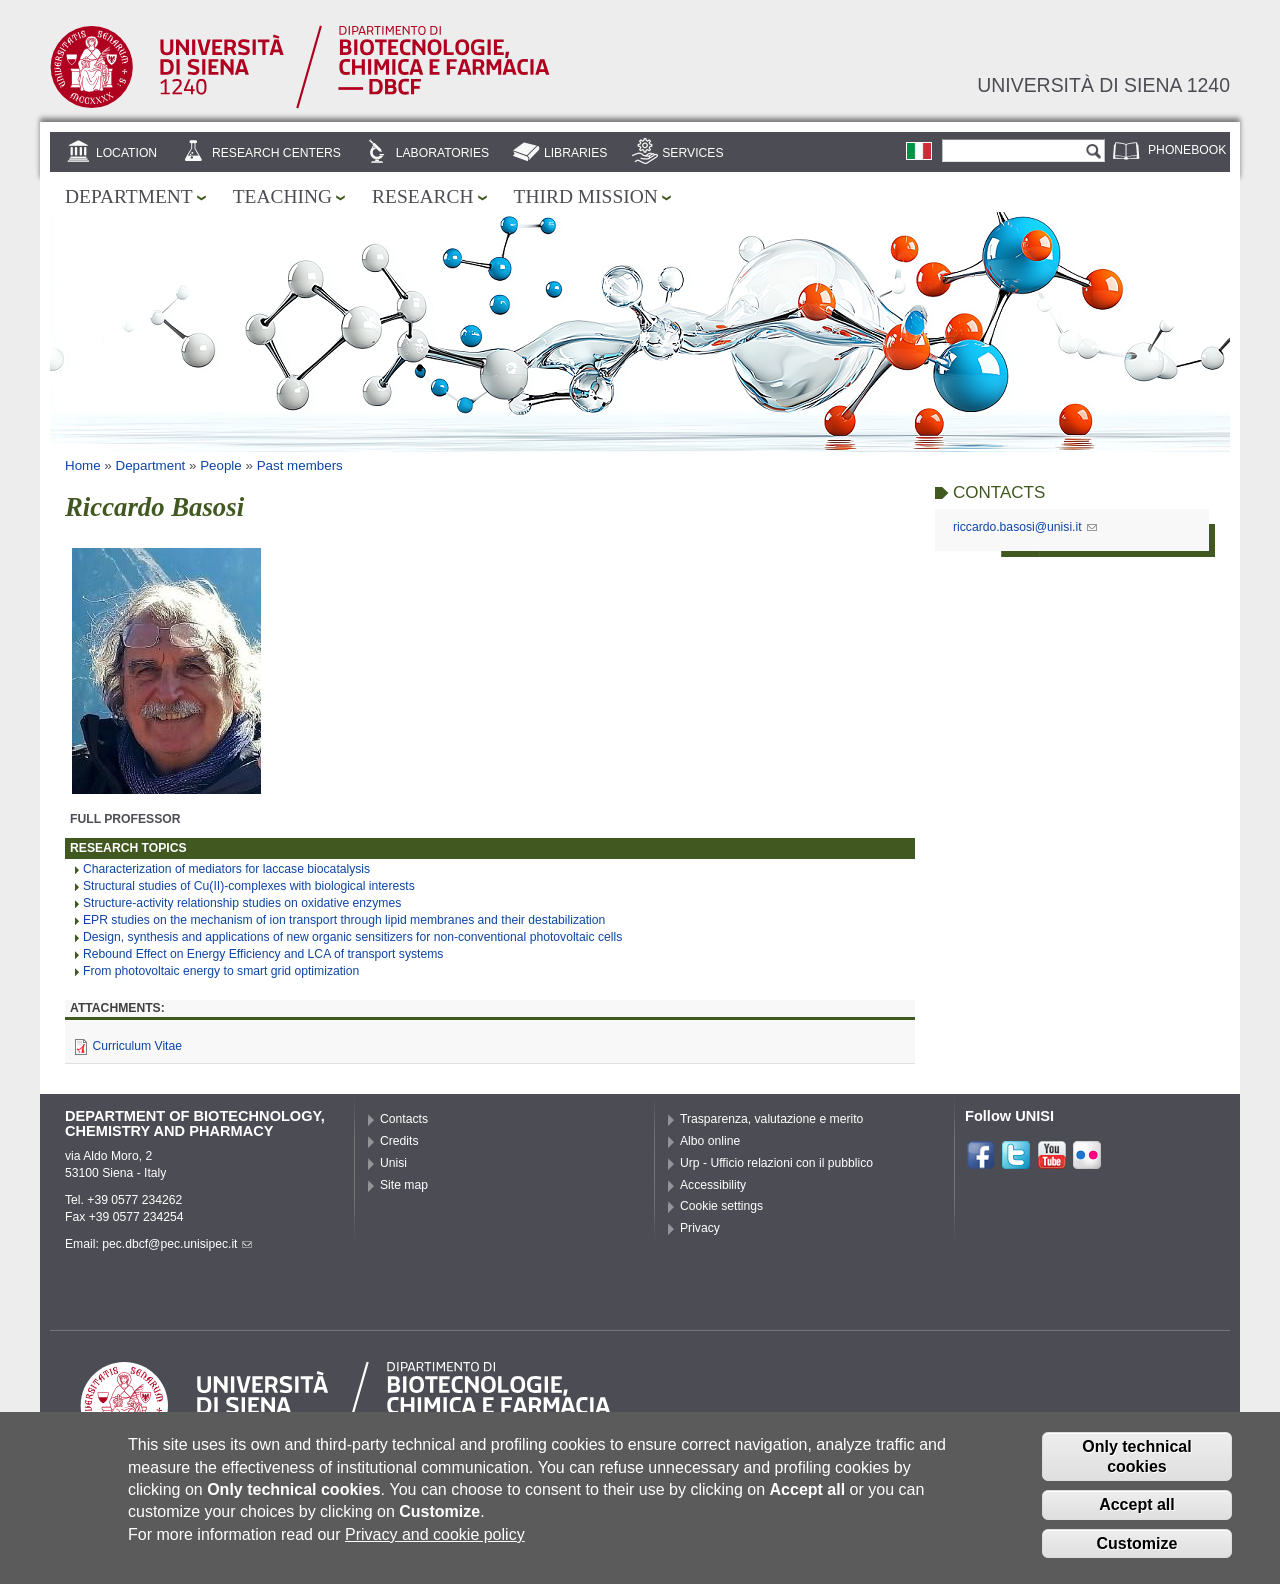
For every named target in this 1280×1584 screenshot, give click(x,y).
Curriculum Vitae (137, 1046)
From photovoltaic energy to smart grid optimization (221, 971)
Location (126, 153)
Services (692, 153)
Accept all (1137, 1519)
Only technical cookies (1136, 1471)
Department (129, 196)
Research (423, 196)
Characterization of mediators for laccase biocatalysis (226, 869)
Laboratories (442, 153)
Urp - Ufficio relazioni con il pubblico (776, 1163)
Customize (1137, 1558)
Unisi (393, 1163)
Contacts (404, 1119)
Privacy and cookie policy (435, 1549)
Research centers (276, 153)
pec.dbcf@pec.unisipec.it (177, 1244)
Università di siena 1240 (1103, 85)
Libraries (576, 153)
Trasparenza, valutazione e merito (771, 1119)
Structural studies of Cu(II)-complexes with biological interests (249, 886)
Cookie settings (721, 1206)
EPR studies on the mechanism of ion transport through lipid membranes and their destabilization (344, 920)
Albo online (710, 1141)
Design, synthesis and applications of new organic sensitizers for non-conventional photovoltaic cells (352, 937)
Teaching (282, 196)
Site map (404, 1185)
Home (83, 465)
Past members (300, 465)
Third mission (586, 196)
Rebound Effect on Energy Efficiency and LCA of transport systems (263, 954)
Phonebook (1187, 150)
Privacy (700, 1228)
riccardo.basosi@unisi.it (1025, 527)
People (221, 465)
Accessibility (713, 1185)
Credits (399, 1141)
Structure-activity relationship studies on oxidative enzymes (242, 903)
